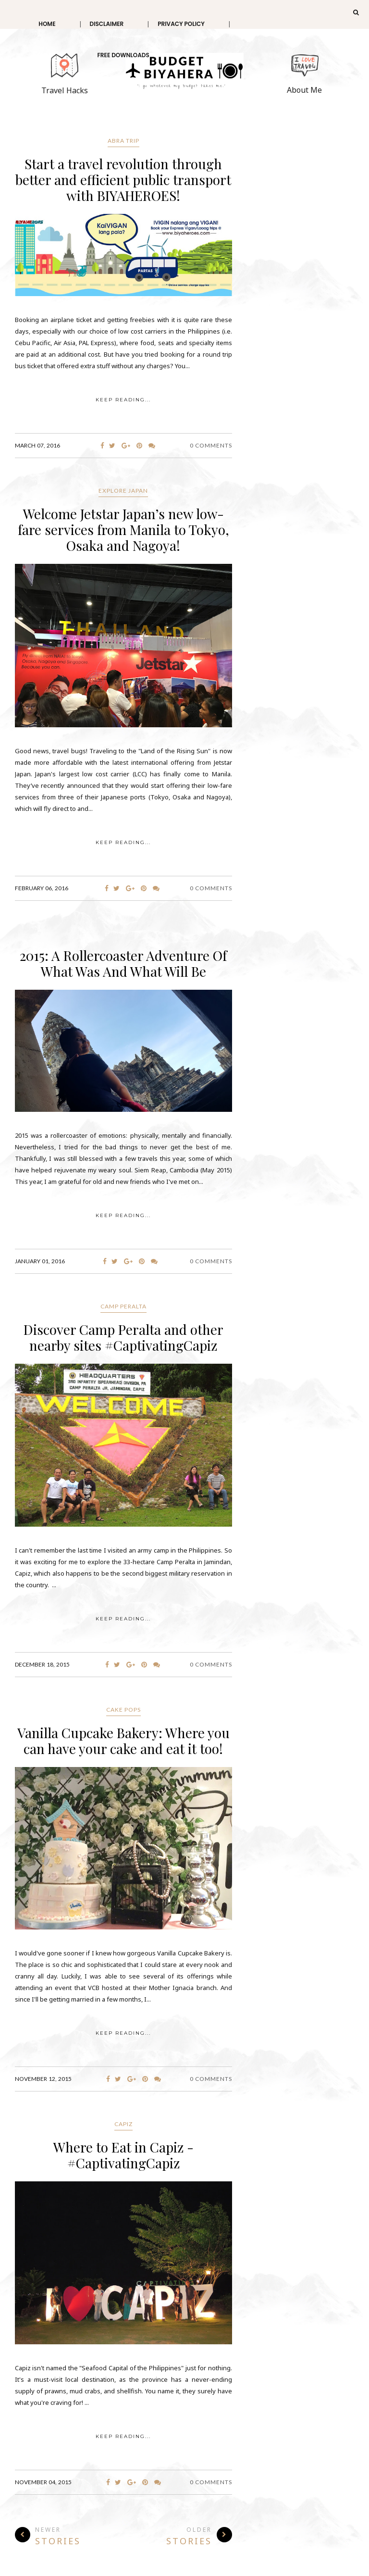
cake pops (123, 1709)
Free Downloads (123, 55)
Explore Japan (123, 490)
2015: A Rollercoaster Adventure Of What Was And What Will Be (123, 963)
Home (46, 24)
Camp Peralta (123, 1306)
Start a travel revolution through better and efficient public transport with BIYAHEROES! (123, 179)
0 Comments (211, 445)
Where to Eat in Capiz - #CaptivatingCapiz (123, 2155)
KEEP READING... (123, 400)
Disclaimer (107, 24)
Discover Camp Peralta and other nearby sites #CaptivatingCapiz (123, 1337)
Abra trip (123, 140)
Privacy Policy (181, 24)
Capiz (123, 2124)
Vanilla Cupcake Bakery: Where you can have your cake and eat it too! (123, 1740)
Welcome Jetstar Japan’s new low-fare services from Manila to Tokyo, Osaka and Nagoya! (123, 529)
